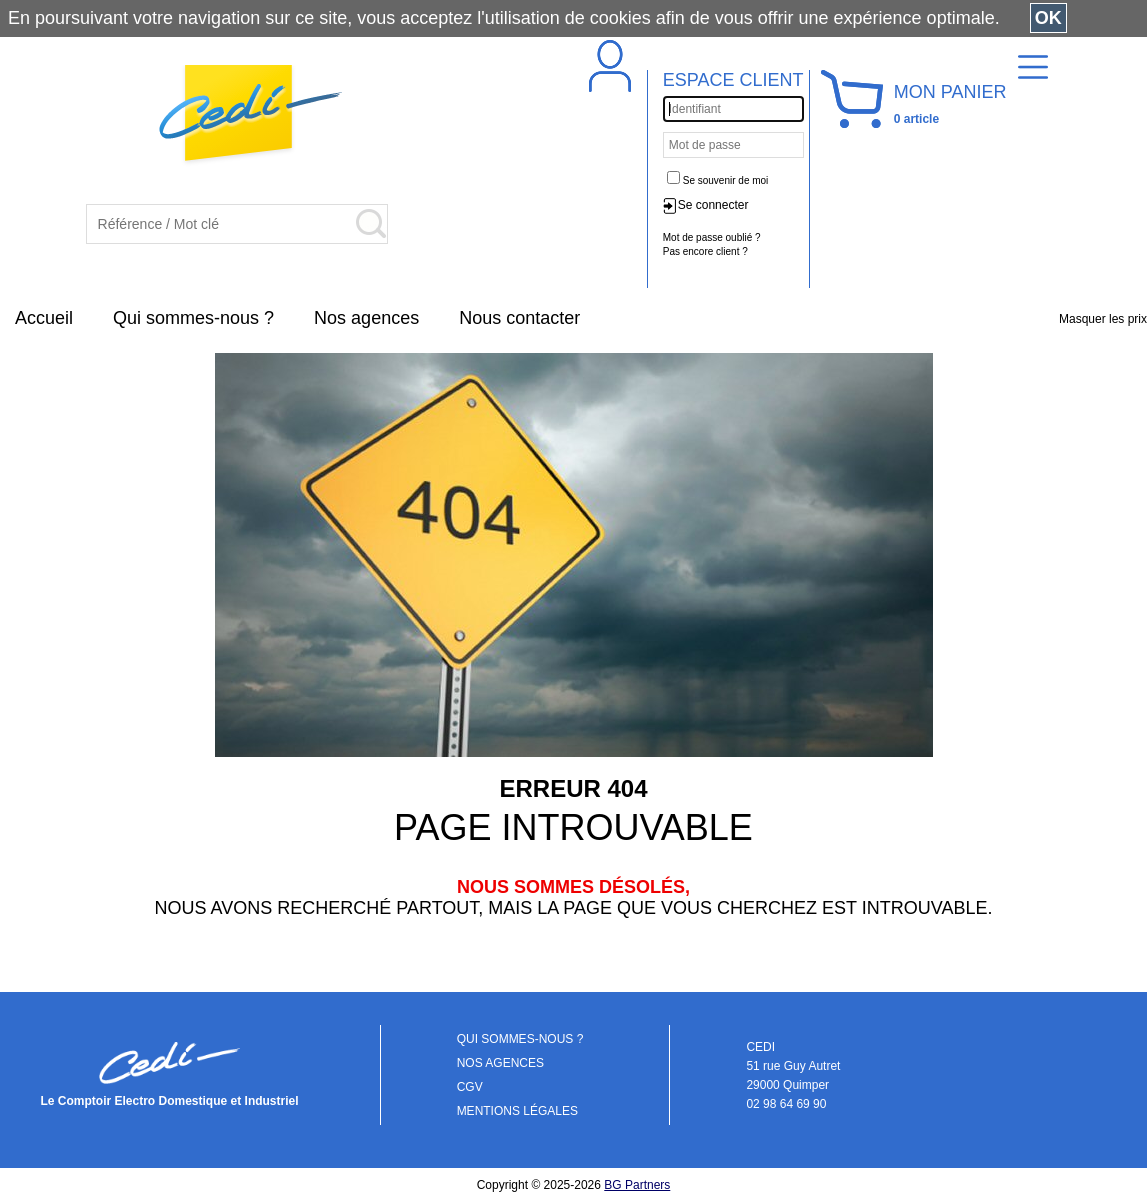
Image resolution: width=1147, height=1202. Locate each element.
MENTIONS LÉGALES (517, 1111)
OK (1048, 18)
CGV (470, 1087)
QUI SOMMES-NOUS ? (520, 1039)
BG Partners (637, 1185)
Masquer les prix (1103, 319)
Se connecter (713, 205)
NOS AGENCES (500, 1063)
